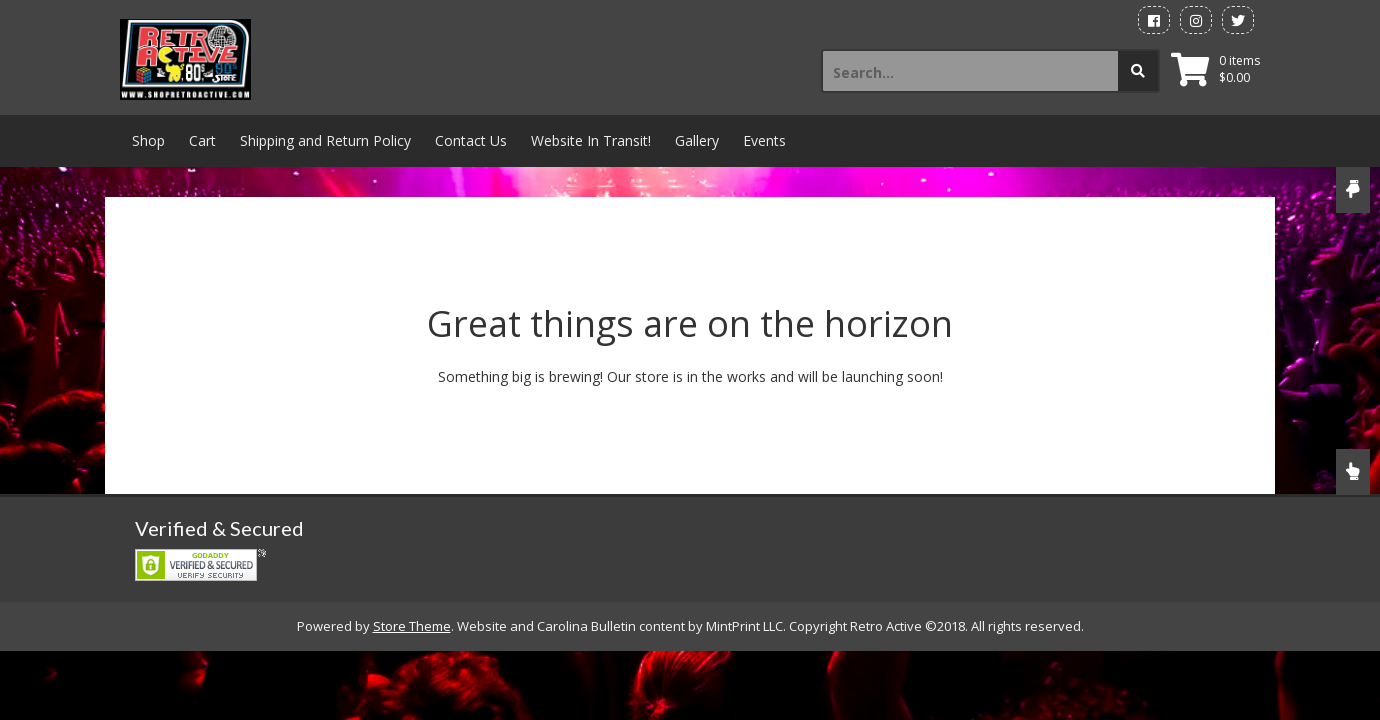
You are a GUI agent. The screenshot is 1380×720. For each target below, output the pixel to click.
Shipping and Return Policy (325, 140)
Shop (148, 140)
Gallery (697, 140)
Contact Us (471, 140)
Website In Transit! (591, 140)
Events (764, 140)
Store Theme (412, 626)
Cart (202, 140)
